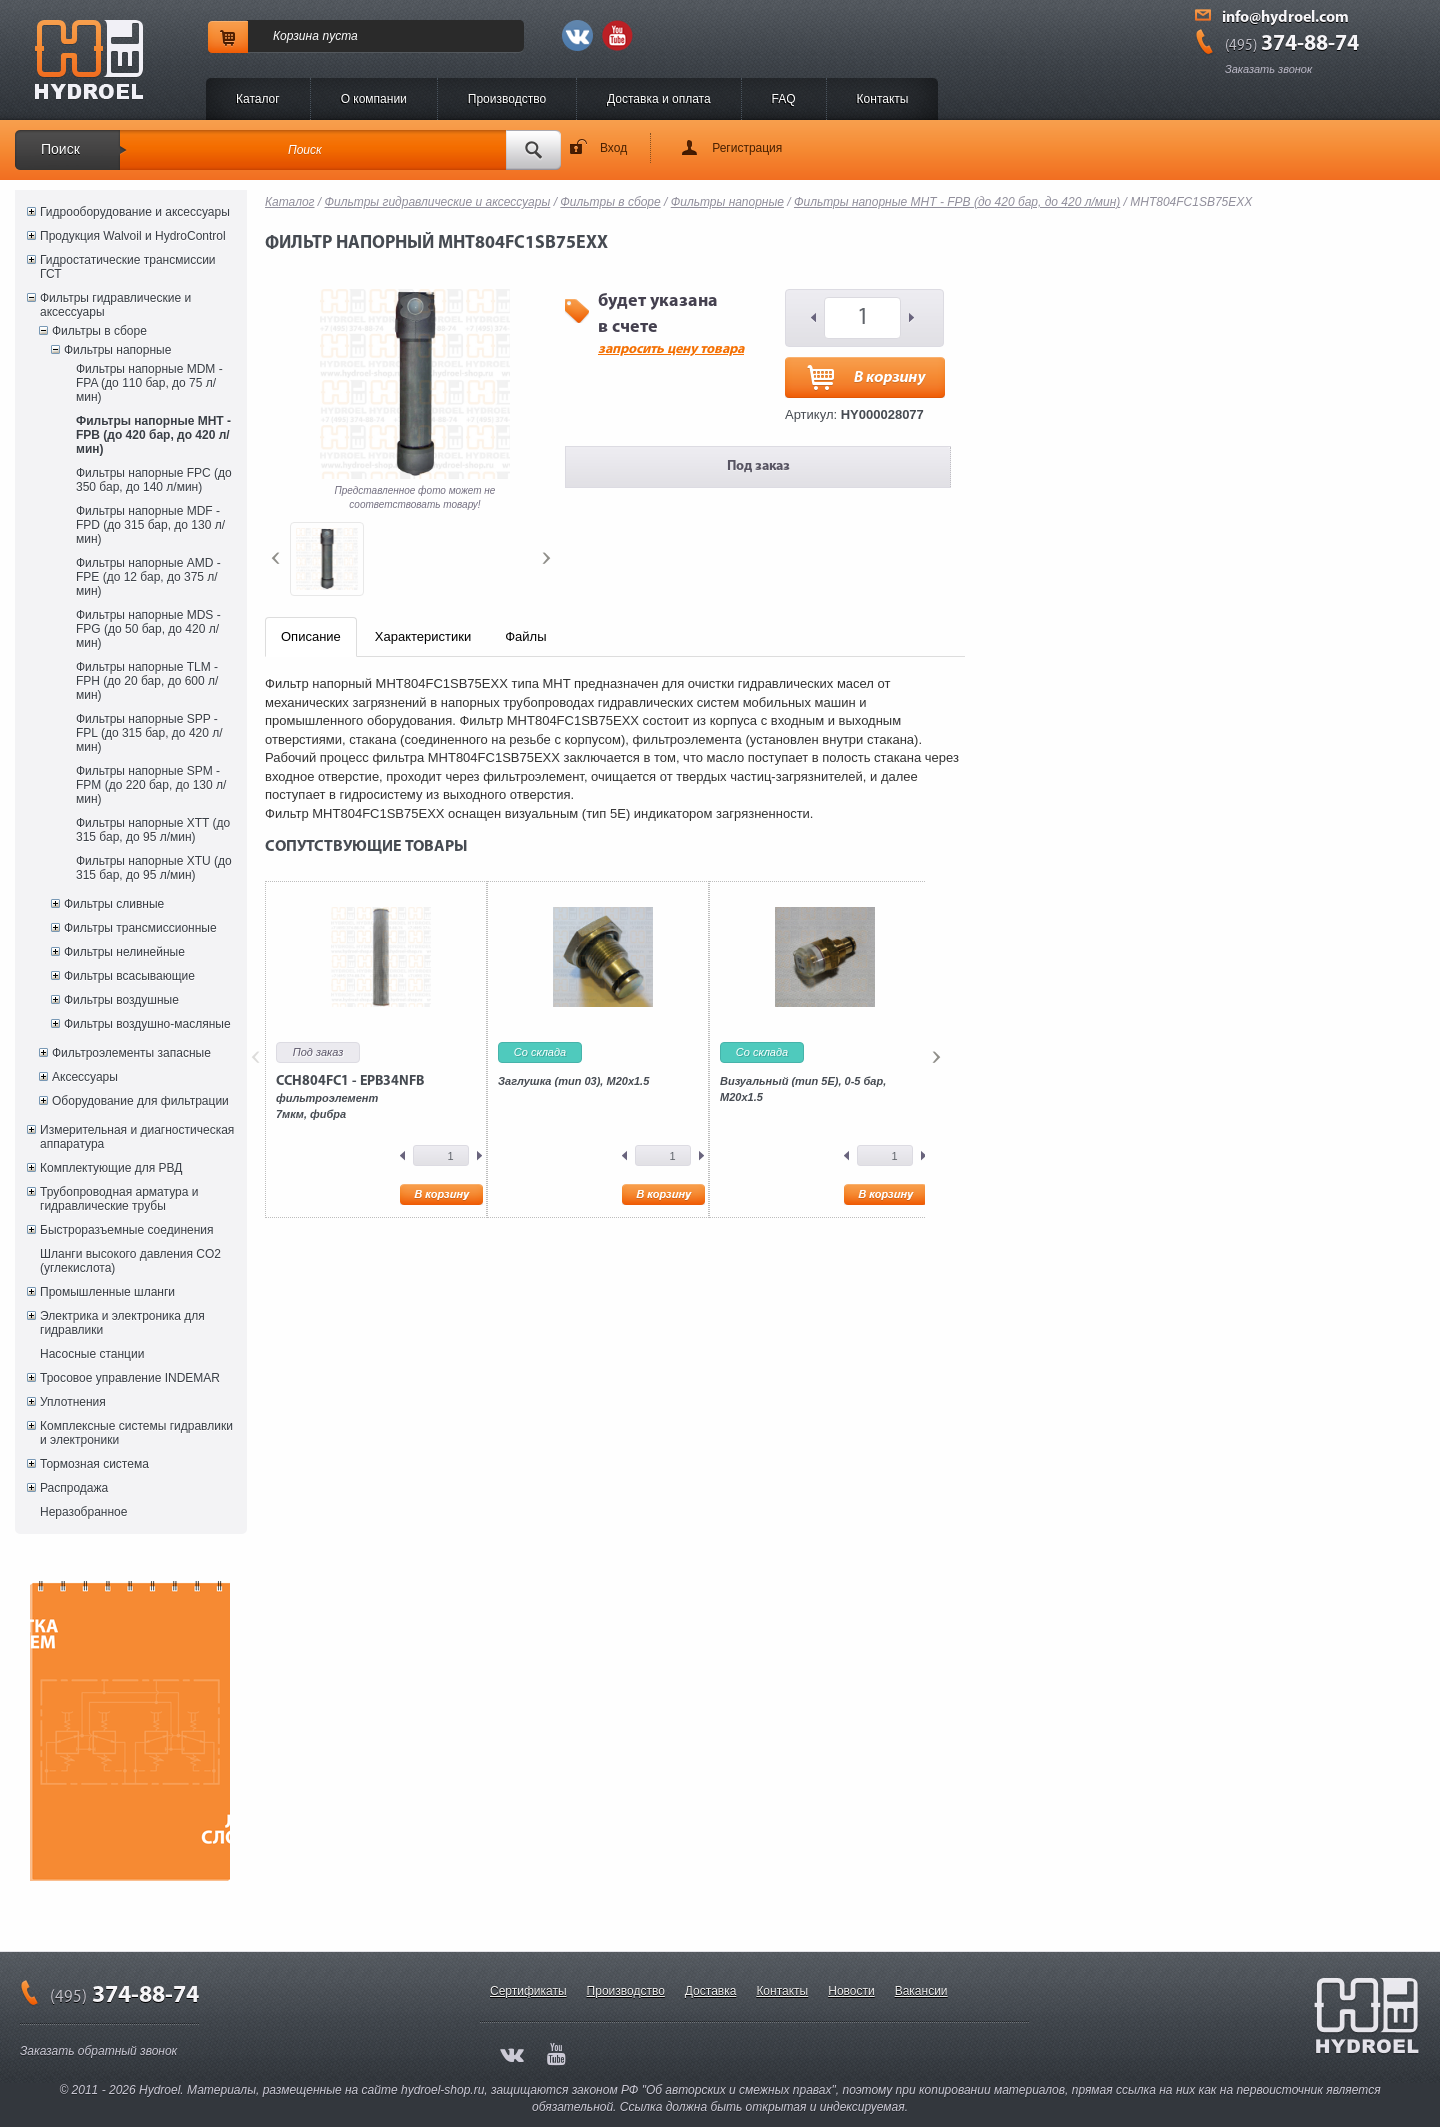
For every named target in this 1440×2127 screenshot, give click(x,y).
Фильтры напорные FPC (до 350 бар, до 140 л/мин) (154, 480)
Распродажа (74, 1488)
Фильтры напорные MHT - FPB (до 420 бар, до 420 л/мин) (153, 435)
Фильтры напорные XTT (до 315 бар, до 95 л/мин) (153, 830)
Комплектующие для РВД (111, 1168)
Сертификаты (528, 1991)
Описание (311, 636)
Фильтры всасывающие (129, 976)
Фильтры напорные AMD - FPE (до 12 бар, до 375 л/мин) (148, 577)
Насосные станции (92, 1354)
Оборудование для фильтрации (140, 1101)
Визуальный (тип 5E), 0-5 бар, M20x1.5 (803, 1089)
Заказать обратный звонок (98, 2051)
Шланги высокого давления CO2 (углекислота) (130, 1261)
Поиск (60, 149)
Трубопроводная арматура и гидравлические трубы (119, 1199)
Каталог (258, 99)
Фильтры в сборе (99, 331)
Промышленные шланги (107, 1292)
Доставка (711, 1991)
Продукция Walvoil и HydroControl (133, 236)
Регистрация (747, 148)
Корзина (296, 36)
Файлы (525, 636)
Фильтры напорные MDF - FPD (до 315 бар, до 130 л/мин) (150, 525)
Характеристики (423, 636)
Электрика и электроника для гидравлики (122, 1323)
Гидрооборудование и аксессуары (135, 212)
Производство (507, 99)
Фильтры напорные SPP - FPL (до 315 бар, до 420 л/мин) (149, 733)
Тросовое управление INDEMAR (130, 1378)
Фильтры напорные (117, 350)
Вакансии (921, 1991)
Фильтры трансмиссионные (140, 928)
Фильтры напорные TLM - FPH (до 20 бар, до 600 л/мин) (147, 681)
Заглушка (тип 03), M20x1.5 (573, 1081)
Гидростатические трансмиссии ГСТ (128, 267)
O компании (374, 99)
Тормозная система (94, 1464)
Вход (613, 148)
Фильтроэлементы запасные (131, 1053)
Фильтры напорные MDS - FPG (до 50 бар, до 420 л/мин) (148, 629)
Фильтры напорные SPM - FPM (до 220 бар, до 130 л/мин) (151, 785)
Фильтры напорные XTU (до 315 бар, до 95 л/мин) (154, 868)
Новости (851, 1991)
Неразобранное (83, 1512)
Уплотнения (73, 1402)
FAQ (784, 99)
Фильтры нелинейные (124, 952)
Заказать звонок (1268, 69)
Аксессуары (85, 1077)
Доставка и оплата (659, 99)
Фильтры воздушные (121, 1000)
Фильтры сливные (114, 904)
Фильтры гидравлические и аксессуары (115, 305)
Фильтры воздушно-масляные (147, 1024)
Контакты (883, 99)
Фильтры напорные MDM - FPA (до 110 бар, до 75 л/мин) (149, 383)
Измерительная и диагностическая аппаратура (137, 1137)
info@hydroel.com (1285, 18)
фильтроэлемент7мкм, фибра (350, 1097)
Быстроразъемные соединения (127, 1230)
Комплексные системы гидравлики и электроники (136, 1433)
